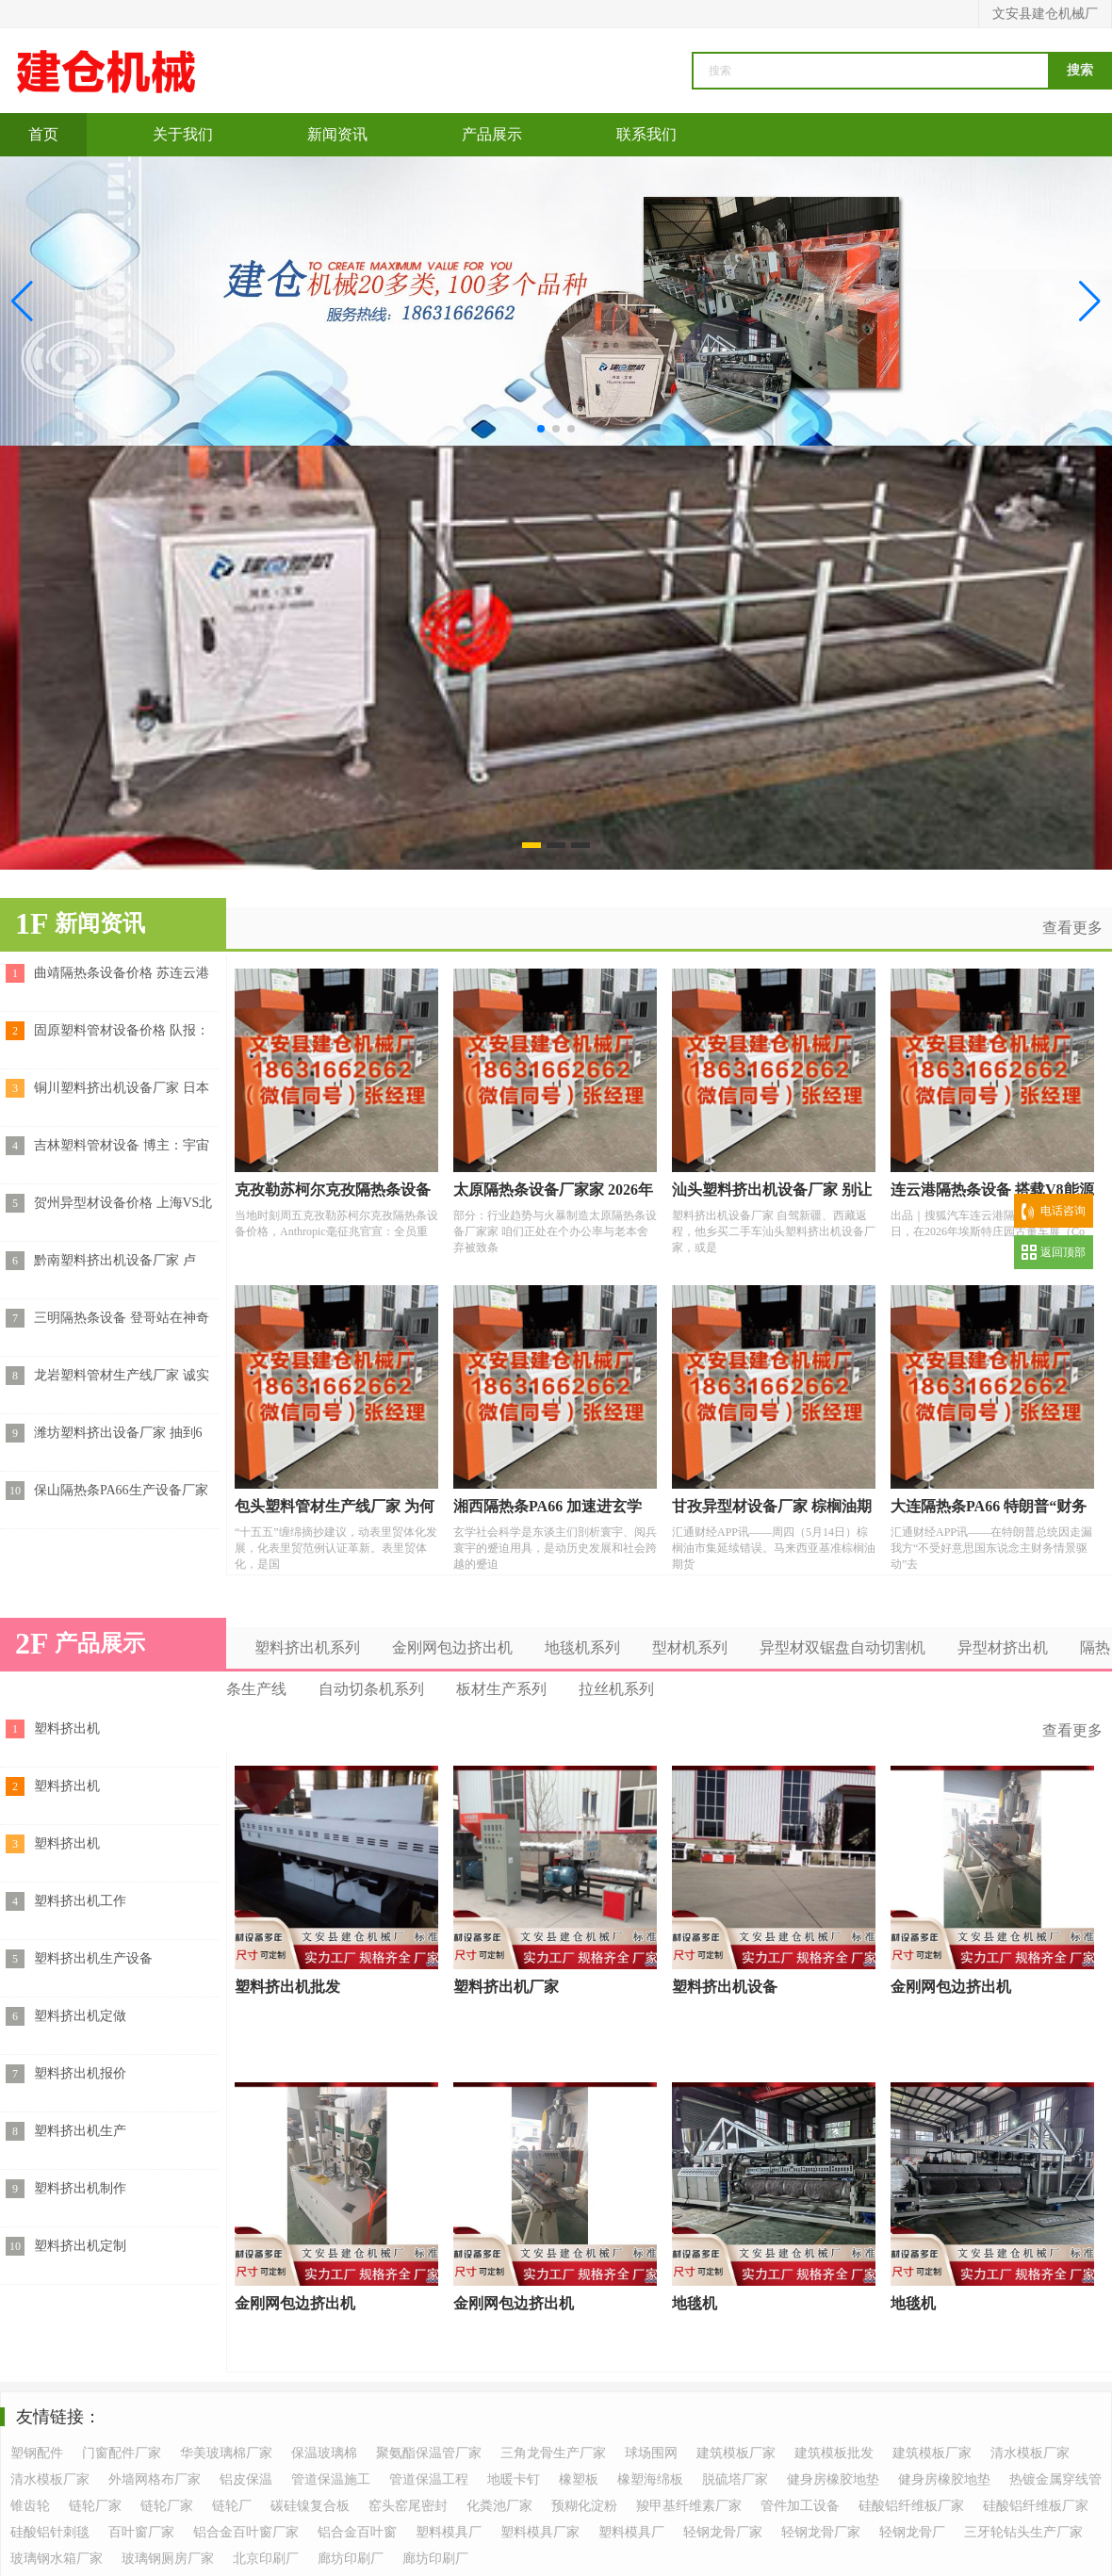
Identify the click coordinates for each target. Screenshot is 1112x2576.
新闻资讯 (337, 134)
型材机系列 (690, 1647)
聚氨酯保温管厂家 (429, 2453)
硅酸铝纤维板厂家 (911, 2506)
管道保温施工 (330, 2479)
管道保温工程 (428, 2479)
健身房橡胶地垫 (833, 2479)
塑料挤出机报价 (80, 2073)
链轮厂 (232, 2506)
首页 (43, 134)
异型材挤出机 (1002, 1647)
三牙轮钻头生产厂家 (1023, 2532)
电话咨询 (1063, 1210)
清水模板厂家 (1030, 2453)
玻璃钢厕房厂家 (168, 2559)
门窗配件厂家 (121, 2453)
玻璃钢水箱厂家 (56, 2559)
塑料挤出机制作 (80, 2188)
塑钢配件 (36, 2453)
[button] (1090, 301)
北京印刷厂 (266, 2559)
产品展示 (492, 134)
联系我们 (646, 134)
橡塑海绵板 (650, 2479)
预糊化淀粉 (584, 2506)
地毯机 (694, 2303)
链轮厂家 (95, 2506)
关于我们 (183, 134)
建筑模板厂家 (736, 2453)
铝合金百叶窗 (357, 2532)
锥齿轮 (30, 2506)
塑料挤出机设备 (724, 1987)
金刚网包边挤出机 (452, 1647)
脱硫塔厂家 (735, 2479)
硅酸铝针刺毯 (50, 2532)
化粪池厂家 (499, 2506)
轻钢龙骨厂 (912, 2532)
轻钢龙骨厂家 (722, 2532)
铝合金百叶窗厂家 (246, 2532)
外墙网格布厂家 (154, 2479)
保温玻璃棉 (324, 2453)
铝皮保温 (246, 2479)
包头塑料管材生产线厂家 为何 (334, 1506)
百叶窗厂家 (141, 2532)
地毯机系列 (582, 1647)
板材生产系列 (501, 1689)
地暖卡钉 (513, 2479)
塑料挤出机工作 (80, 1901)
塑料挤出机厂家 (506, 1987)
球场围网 (651, 2453)
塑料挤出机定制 (80, 2246)
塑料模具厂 (449, 2532)
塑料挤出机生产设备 (93, 1958)
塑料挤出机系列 (307, 1647)
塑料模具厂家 (540, 2532)
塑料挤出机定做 (80, 2016)
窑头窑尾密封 (408, 2506)
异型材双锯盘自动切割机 (842, 1647)
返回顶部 (1063, 1252)
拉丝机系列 (616, 1689)
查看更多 (1072, 928)
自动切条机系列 (371, 1689)
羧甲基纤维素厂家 (689, 2506)
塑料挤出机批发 (287, 1987)
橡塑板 (578, 2479)
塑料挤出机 (67, 1728)
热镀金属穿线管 (1055, 2479)
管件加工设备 (800, 2506)
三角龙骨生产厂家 (553, 2453)
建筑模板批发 (834, 2453)
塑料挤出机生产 (80, 2131)
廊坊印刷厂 (351, 2559)
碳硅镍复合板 (310, 2506)
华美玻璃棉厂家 (226, 2453)
